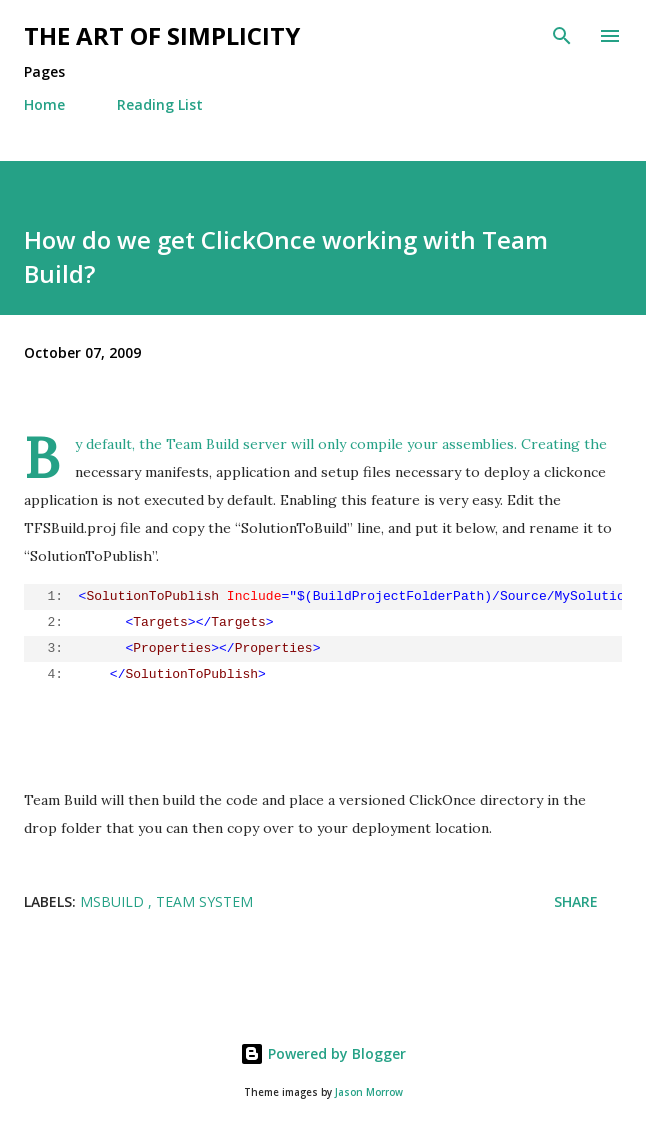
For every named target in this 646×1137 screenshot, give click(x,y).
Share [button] (576, 901)
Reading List (160, 104)
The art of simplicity (162, 35)
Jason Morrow (369, 1092)
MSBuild (114, 901)
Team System (204, 901)
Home (44, 104)
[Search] (562, 36)
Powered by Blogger (323, 1053)
